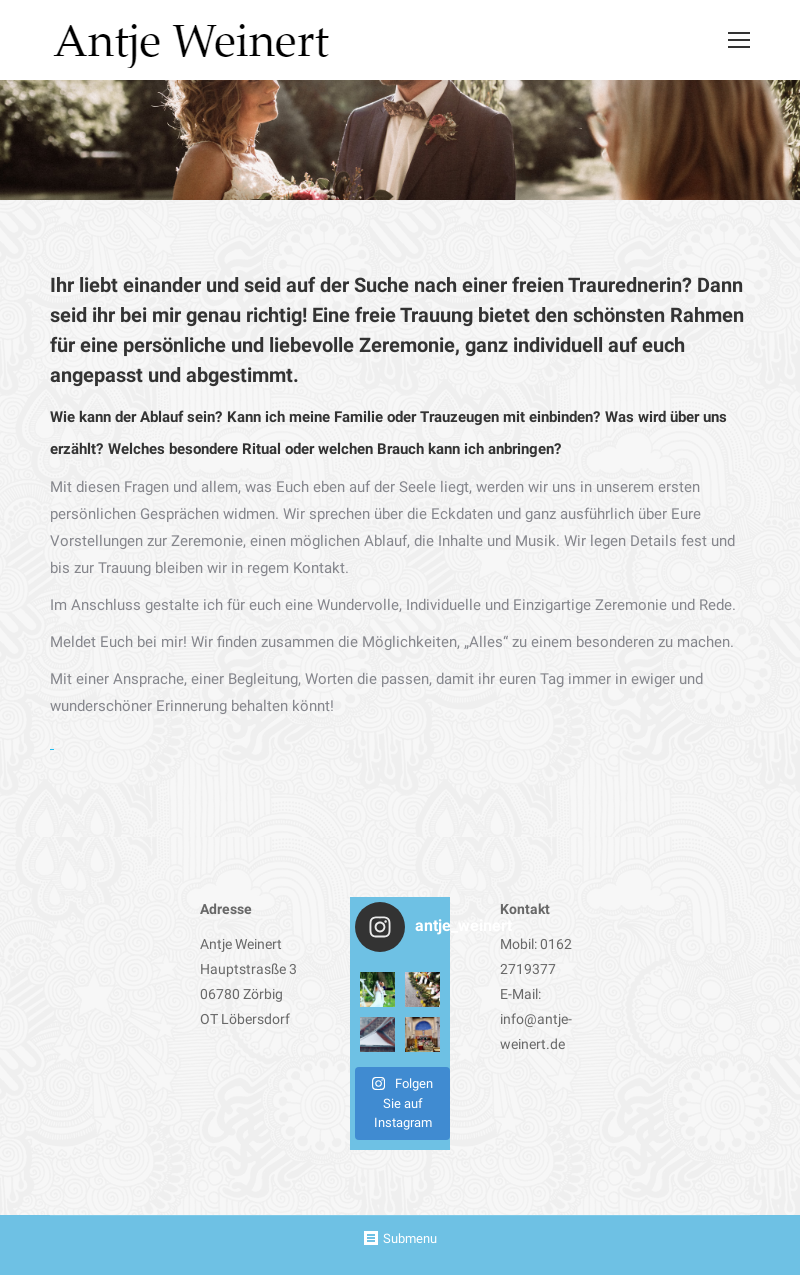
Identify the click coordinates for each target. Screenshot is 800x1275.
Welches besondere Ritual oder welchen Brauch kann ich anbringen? (334, 449)
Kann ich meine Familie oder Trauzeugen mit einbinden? (413, 417)
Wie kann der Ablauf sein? (136, 417)
